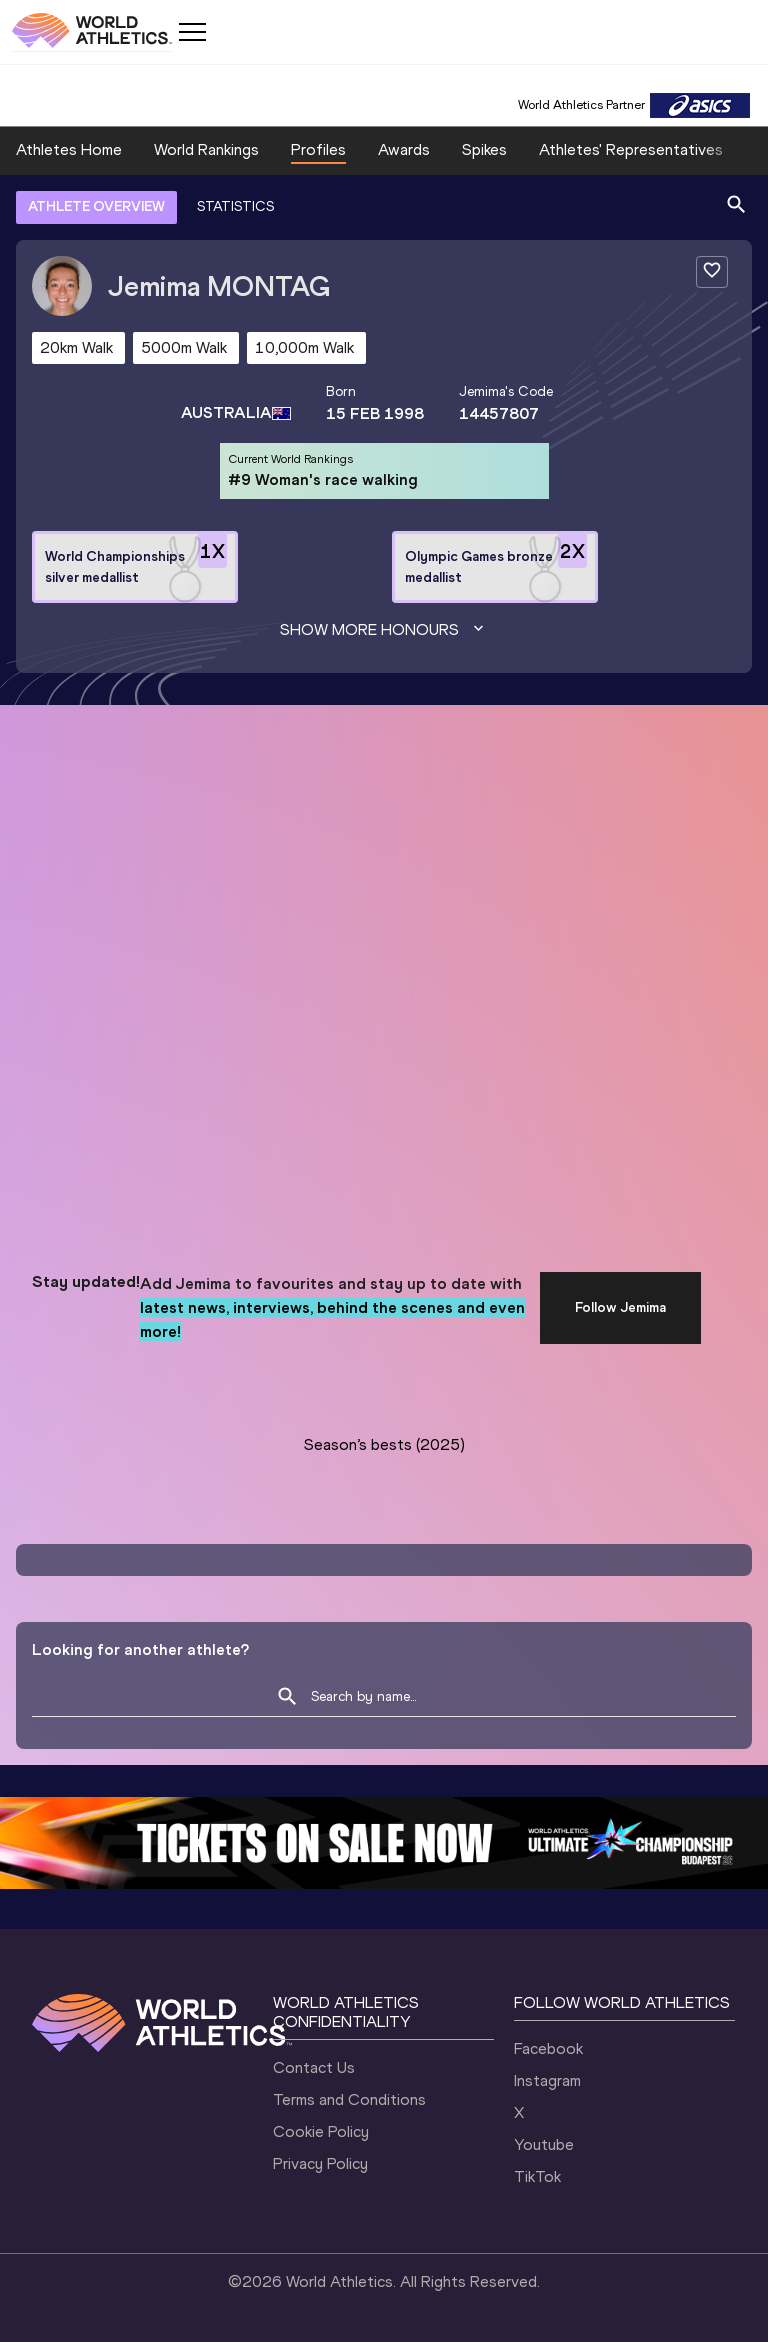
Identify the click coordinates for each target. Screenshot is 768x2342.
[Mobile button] (192, 32)
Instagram (547, 2080)
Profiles (318, 149)
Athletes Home (69, 149)
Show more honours (384, 630)
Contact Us (314, 2067)
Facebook (548, 2048)
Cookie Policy (321, 2131)
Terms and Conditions (349, 2099)
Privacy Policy (320, 2163)
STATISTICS (235, 206)
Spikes (484, 149)
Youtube (544, 2144)
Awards (404, 149)
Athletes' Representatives (631, 149)
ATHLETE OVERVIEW (96, 206)
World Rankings (206, 149)
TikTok (537, 2176)
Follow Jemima (620, 1307)
